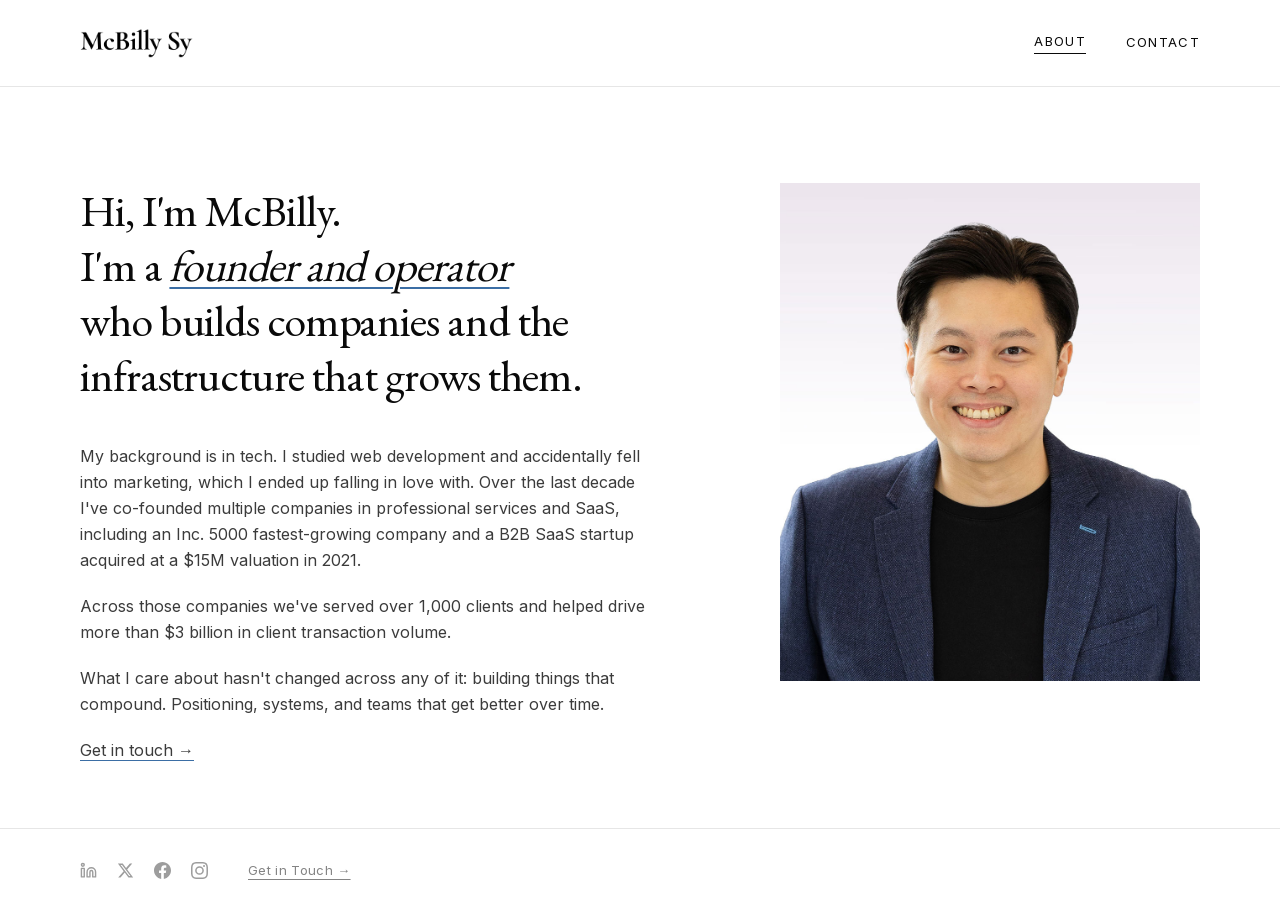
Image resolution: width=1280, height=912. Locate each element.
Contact (1163, 42)
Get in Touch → (299, 870)
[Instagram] (199, 870)
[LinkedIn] (88, 870)
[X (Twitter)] (125, 870)
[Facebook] (162, 870)
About (1060, 41)
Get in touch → (137, 750)
